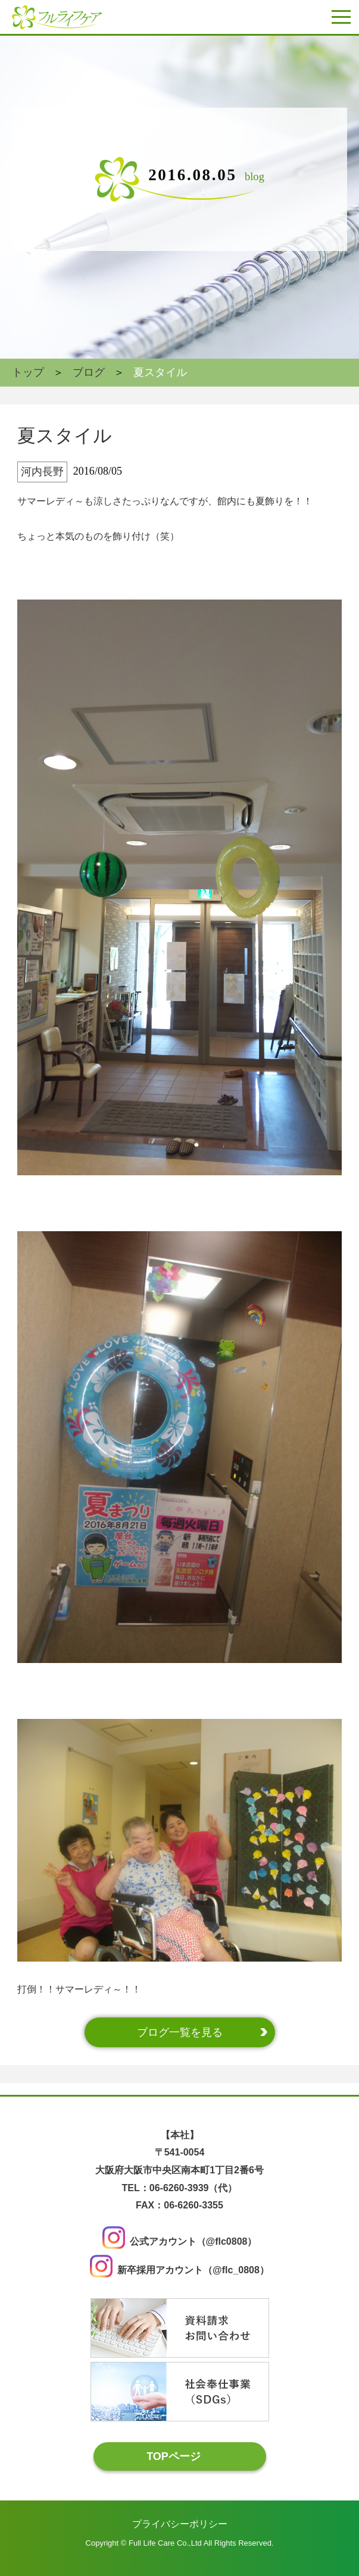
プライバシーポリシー (179, 2523)
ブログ (89, 372)
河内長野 (42, 472)
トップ (28, 372)
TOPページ (173, 2456)
